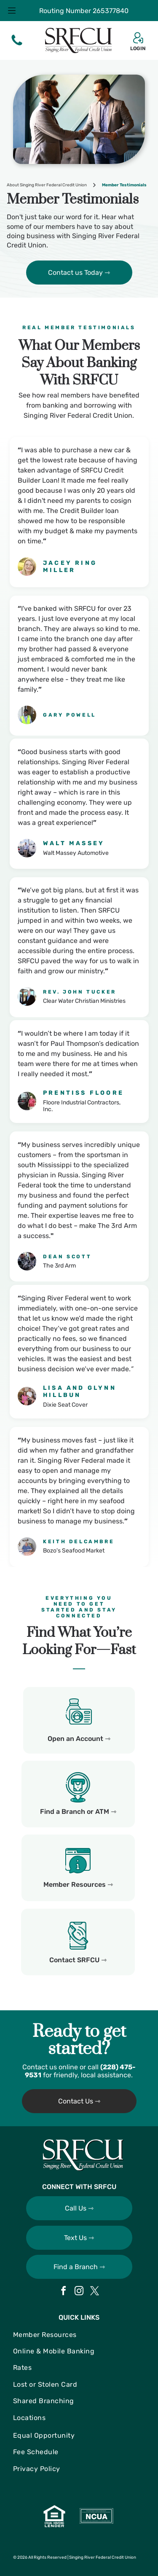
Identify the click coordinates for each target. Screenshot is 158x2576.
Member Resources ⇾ (78, 1884)
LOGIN (138, 48)
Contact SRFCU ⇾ (78, 1960)
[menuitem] (79, 2334)
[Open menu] (11, 10)
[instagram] (79, 2292)
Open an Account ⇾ (79, 1739)
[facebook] (63, 2292)
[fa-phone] (17, 45)
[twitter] (95, 2292)
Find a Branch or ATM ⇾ (78, 1812)
